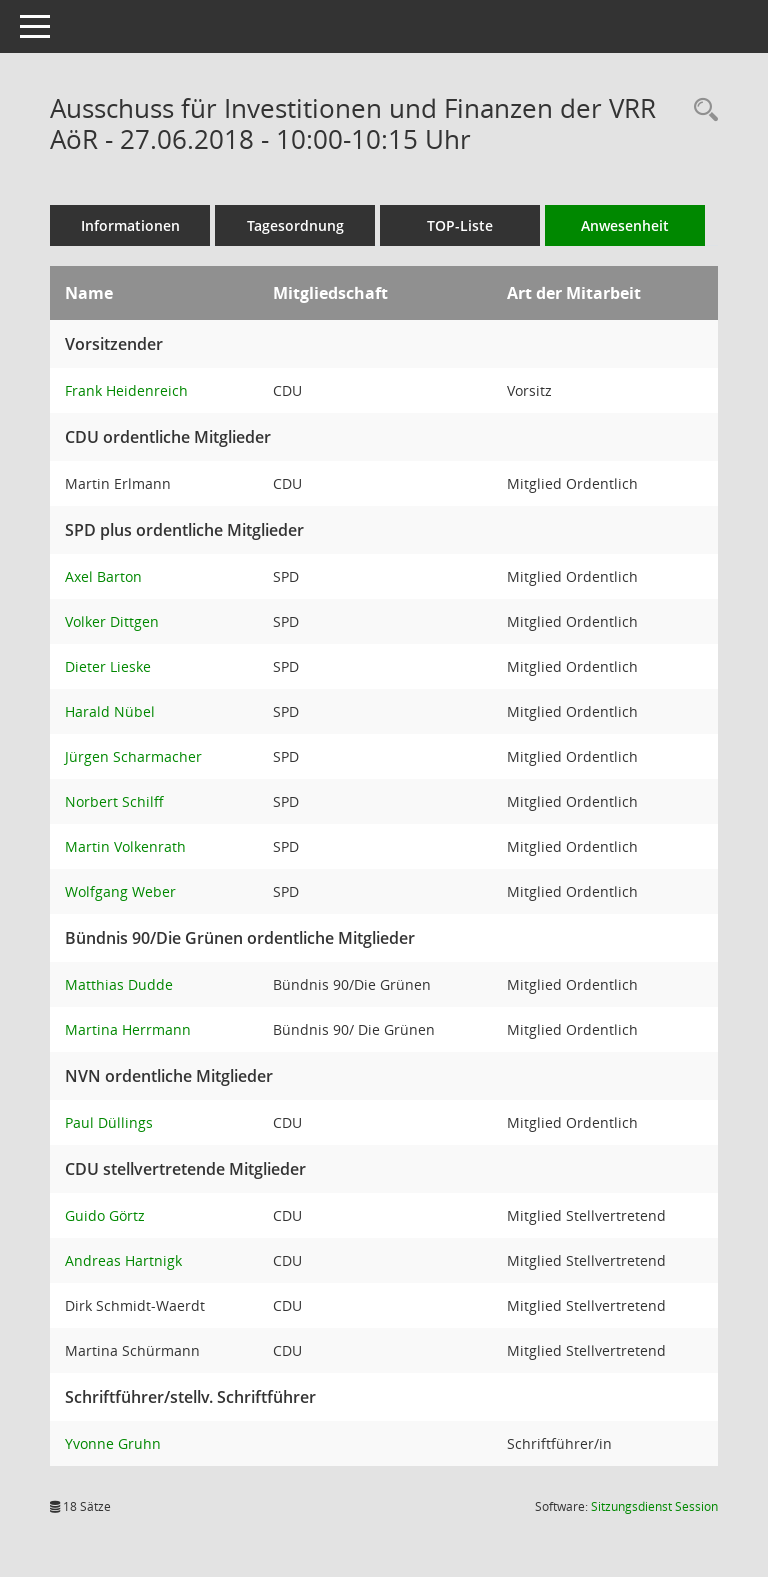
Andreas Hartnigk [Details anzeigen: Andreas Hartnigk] (123, 1260)
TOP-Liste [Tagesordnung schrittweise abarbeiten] (460, 225)
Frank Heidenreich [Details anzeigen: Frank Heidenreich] (126, 390)
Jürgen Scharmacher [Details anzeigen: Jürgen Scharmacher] (133, 756)
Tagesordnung (295, 225)
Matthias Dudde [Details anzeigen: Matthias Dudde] (119, 984)
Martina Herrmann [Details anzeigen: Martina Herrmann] (128, 1029)
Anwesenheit (625, 225)
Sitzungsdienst (654, 1506)
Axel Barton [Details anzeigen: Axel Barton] (103, 576)
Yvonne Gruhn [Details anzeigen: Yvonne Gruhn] (113, 1443)
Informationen (130, 225)
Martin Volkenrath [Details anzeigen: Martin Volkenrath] (125, 846)
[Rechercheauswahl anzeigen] (701, 110)
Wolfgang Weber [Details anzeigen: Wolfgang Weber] (120, 891)
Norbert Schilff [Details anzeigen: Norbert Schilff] (114, 801)
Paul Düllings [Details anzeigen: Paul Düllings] (109, 1122)
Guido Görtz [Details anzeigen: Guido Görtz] (105, 1215)
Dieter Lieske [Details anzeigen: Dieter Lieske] (108, 666)
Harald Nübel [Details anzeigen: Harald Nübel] (110, 711)
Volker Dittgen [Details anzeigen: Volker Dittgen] (112, 621)
